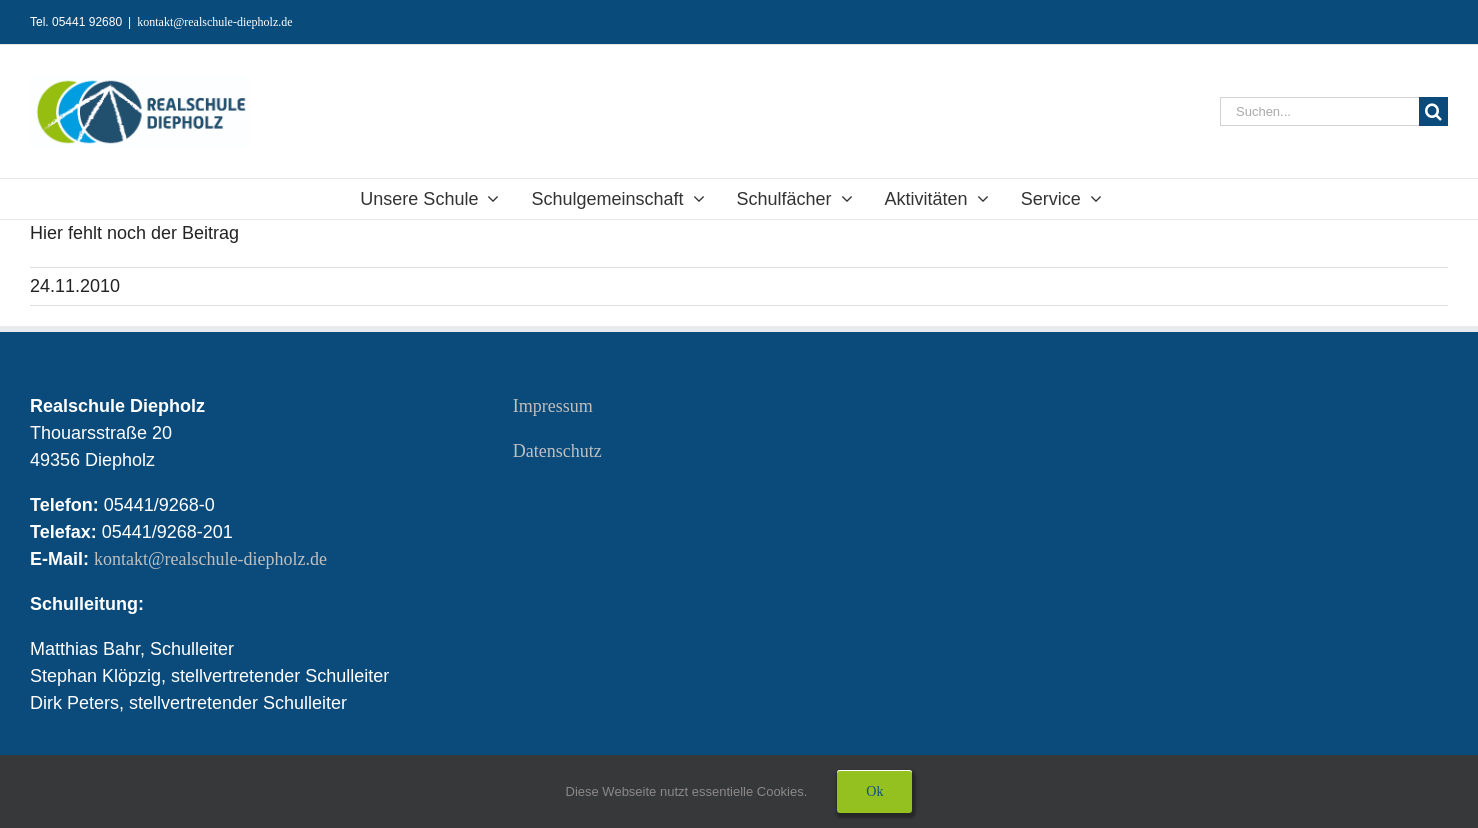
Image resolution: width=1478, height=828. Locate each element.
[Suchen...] (1319, 111)
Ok (874, 791)
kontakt (213, 559)
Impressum (553, 406)
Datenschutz (557, 451)
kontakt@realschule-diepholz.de (214, 22)
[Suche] (1433, 111)
